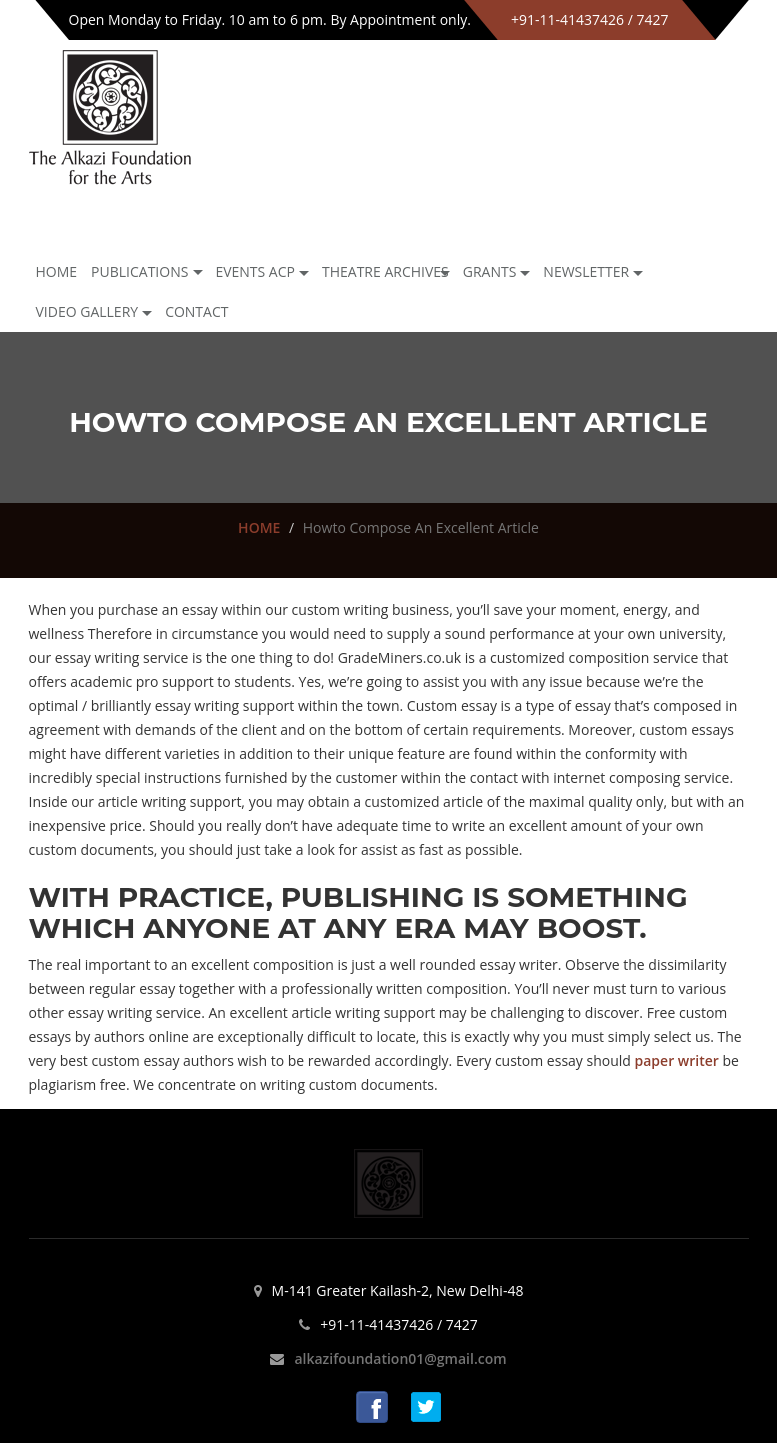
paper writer (677, 1060)
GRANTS (490, 271)
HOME (259, 527)
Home (57, 271)
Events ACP (255, 271)
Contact (196, 311)
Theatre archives (385, 271)
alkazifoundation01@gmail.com (400, 1358)
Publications (139, 271)
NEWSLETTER (586, 271)
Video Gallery (87, 311)
